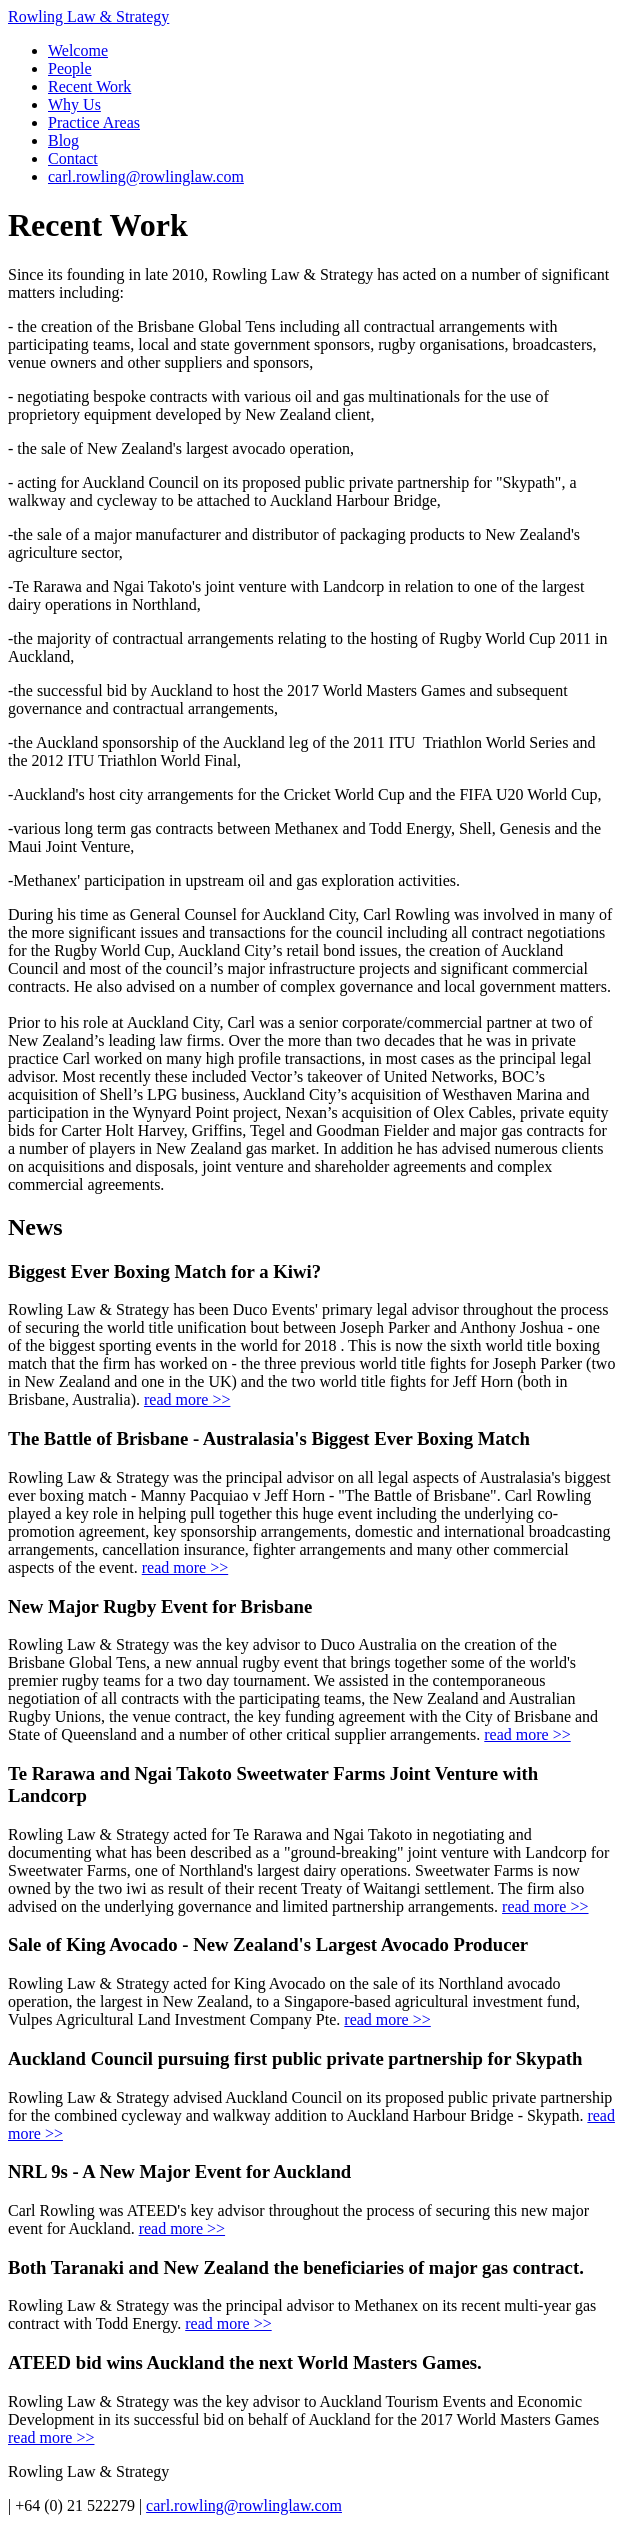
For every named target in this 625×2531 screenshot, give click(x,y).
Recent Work (89, 86)
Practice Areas (94, 122)
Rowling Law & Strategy (88, 16)
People (70, 68)
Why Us (74, 104)
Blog (63, 140)
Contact (73, 158)
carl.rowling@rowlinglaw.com (146, 176)
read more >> (187, 1399)
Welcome (78, 50)
